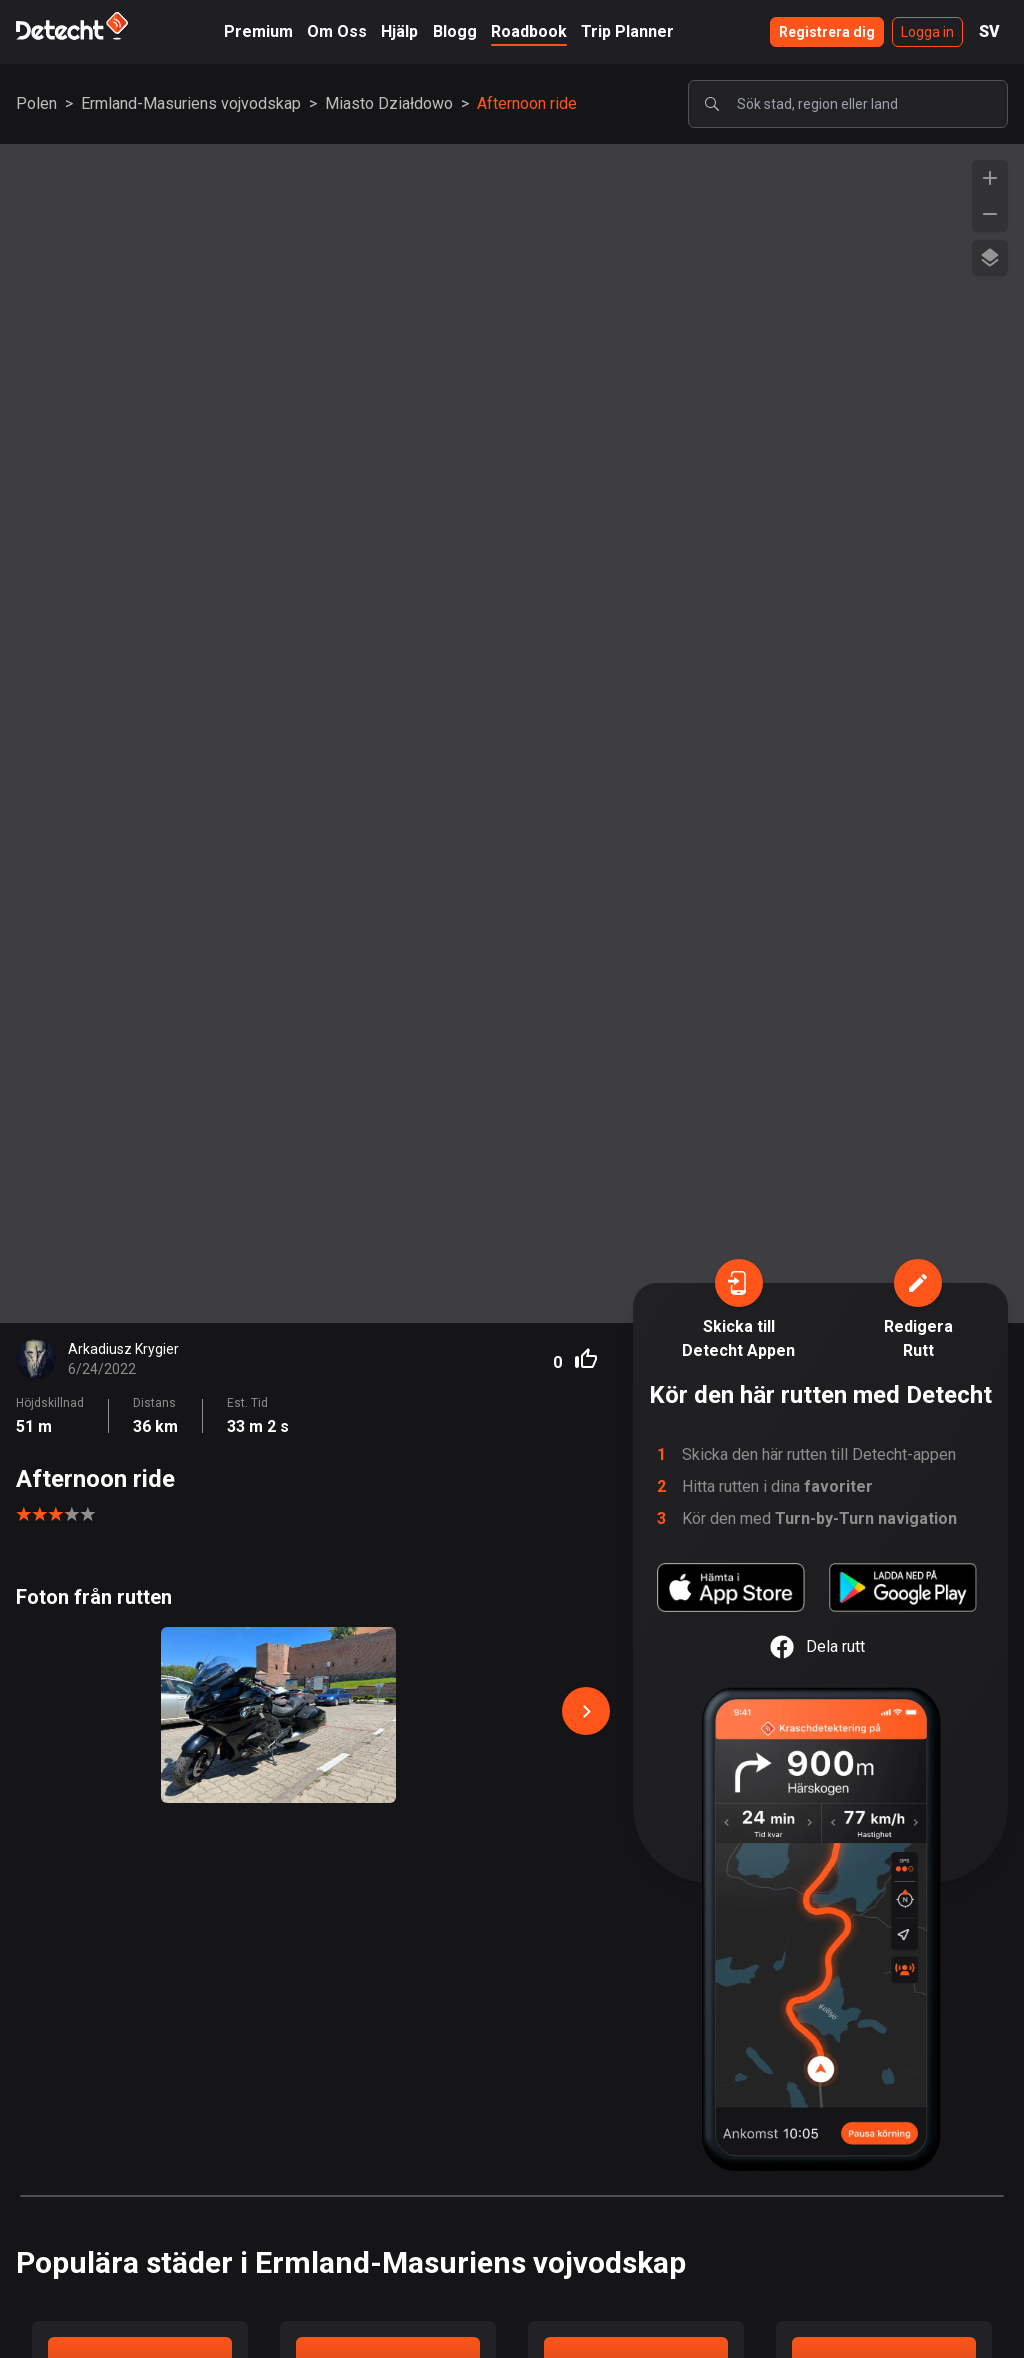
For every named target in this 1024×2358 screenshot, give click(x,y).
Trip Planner (627, 31)
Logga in (927, 32)
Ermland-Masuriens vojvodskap (191, 103)
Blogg (455, 31)
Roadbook (529, 31)
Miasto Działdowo (389, 103)
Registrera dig (827, 32)
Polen (36, 103)
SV (989, 31)
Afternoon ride (527, 103)
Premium (258, 31)
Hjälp (399, 31)
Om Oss (337, 31)
